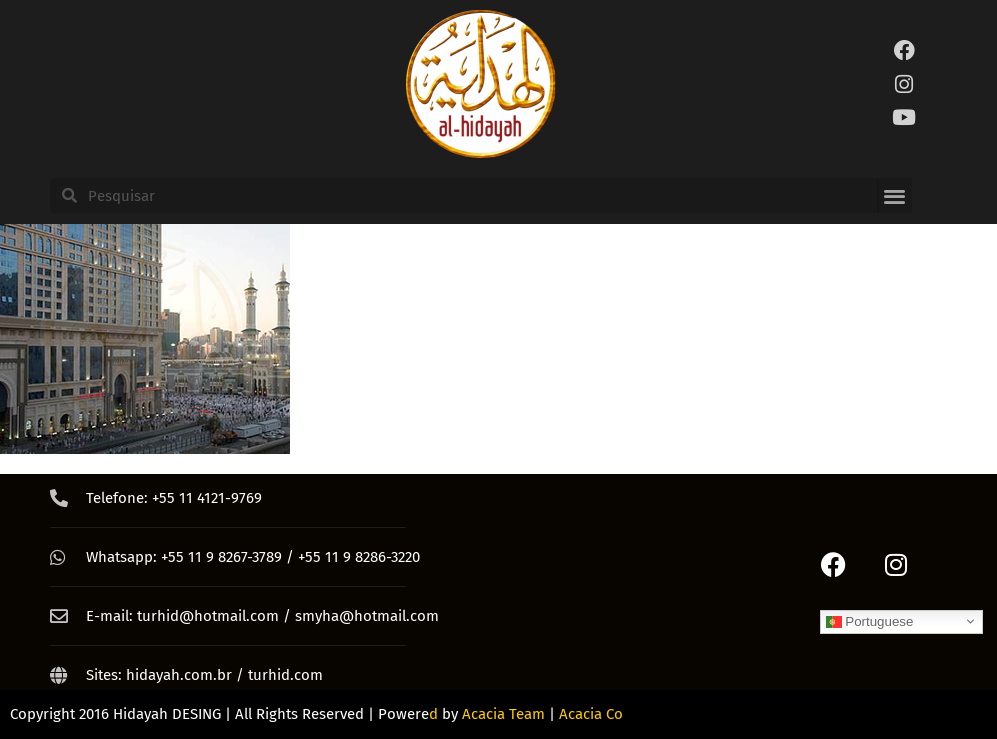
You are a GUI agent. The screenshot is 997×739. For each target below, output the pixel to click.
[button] (894, 195)
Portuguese (870, 621)
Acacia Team (503, 714)
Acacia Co (591, 714)
